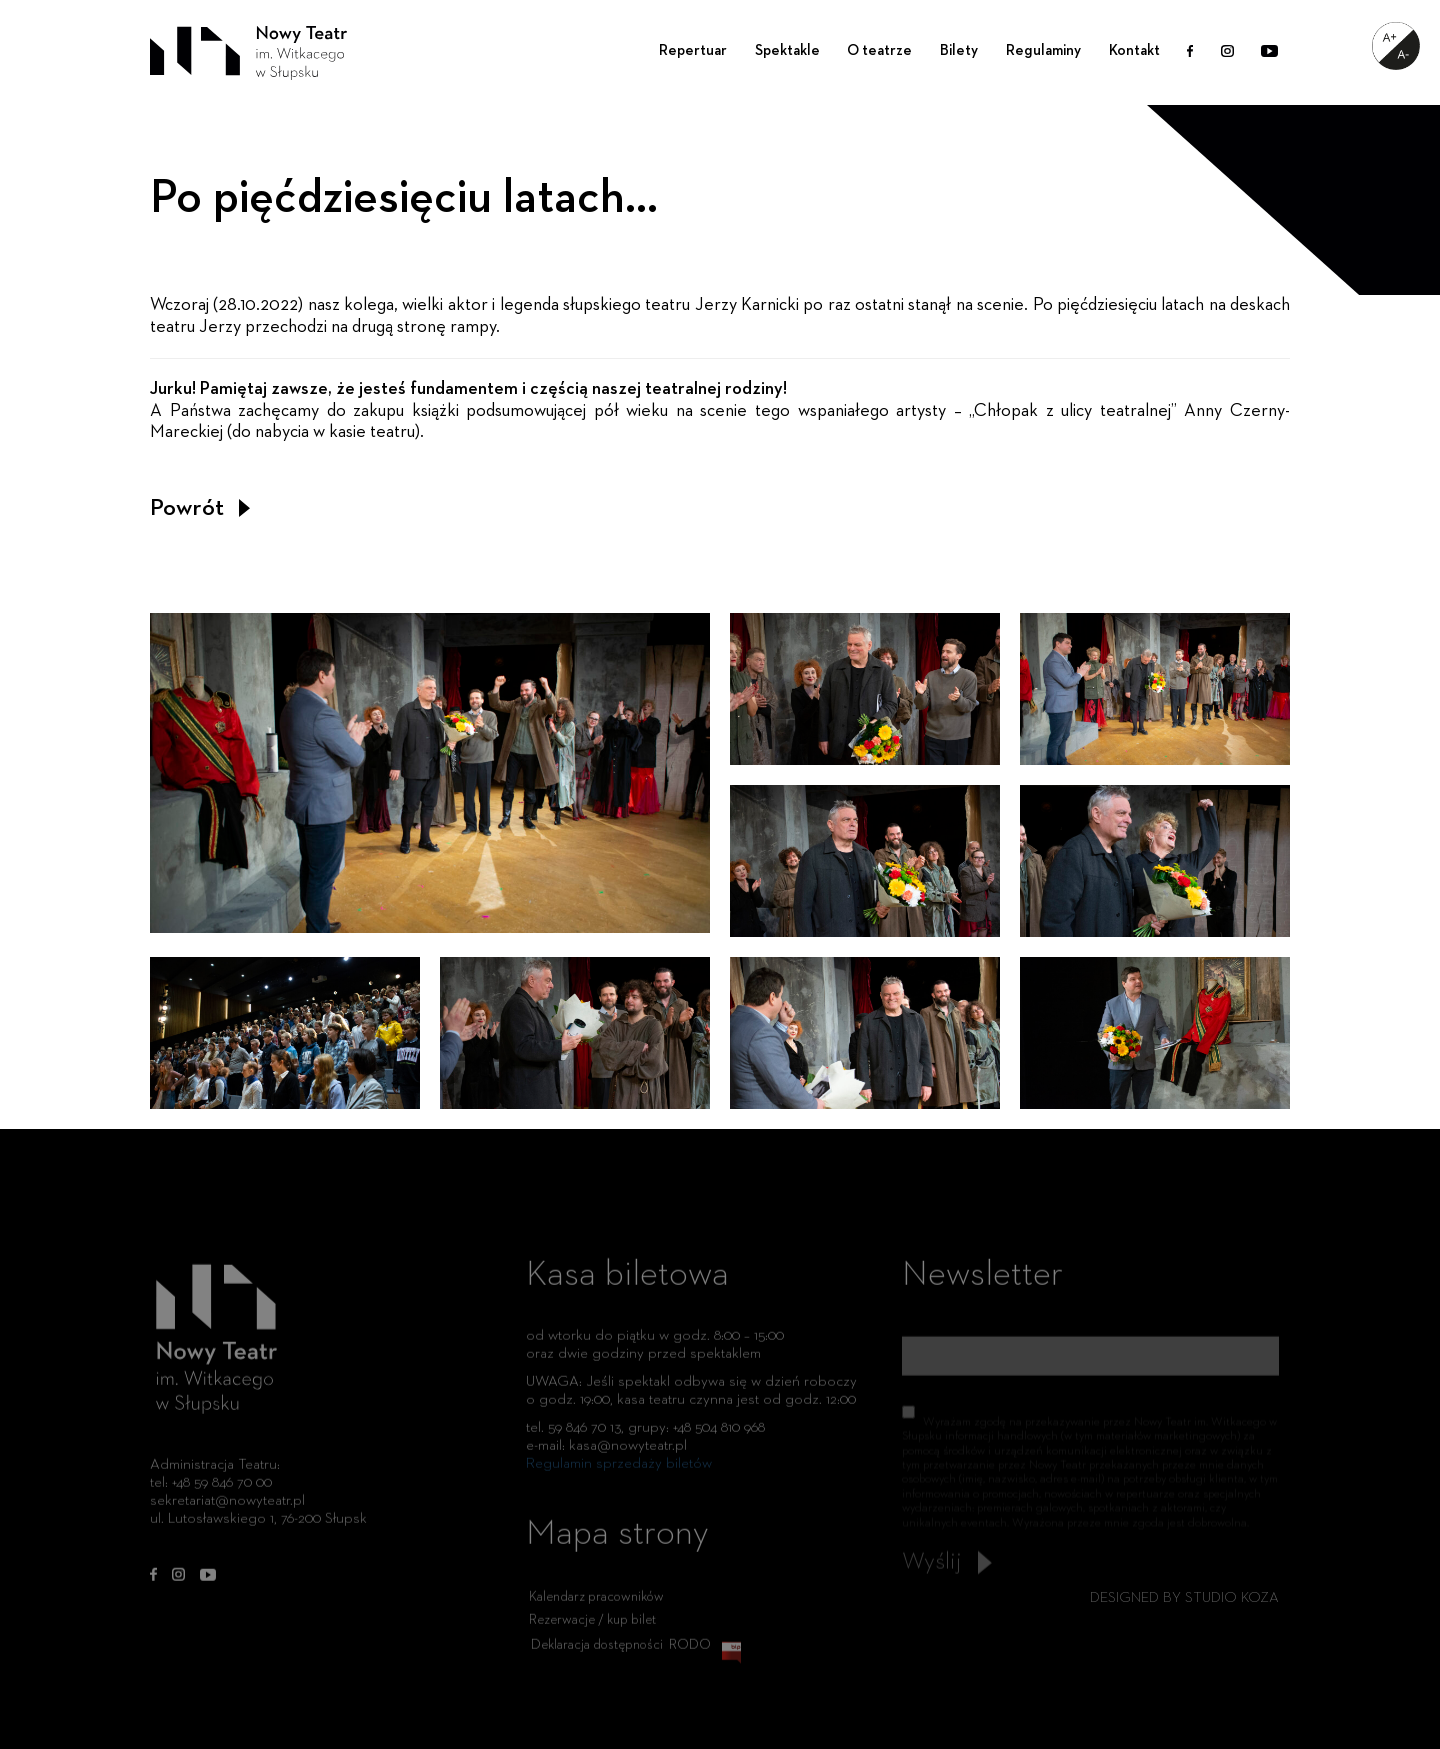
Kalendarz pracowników (596, 1606)
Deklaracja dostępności (597, 1654)
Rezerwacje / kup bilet (592, 1629)
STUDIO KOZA (1232, 1597)
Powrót (200, 508)
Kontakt (1134, 50)
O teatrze (879, 50)
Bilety (959, 50)
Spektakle (787, 50)
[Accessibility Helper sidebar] (1396, 46)
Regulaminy (1043, 50)
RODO (690, 1654)
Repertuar (693, 50)
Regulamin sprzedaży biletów (619, 1472)
